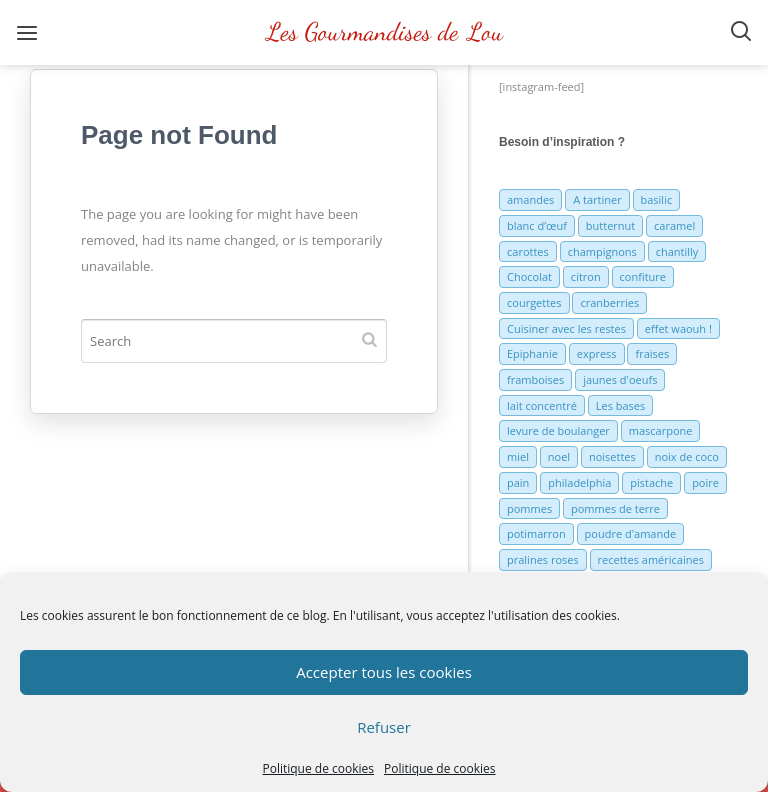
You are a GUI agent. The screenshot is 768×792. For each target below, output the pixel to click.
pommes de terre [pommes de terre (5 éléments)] (615, 508)
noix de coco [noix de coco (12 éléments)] (687, 456)
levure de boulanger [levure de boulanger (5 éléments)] (558, 430)
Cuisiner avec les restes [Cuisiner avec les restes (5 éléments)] (566, 328)
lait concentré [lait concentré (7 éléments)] (542, 405)
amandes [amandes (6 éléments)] (530, 199)
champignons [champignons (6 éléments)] (602, 251)
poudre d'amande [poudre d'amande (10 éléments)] (631, 533)
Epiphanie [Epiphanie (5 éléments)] (532, 353)
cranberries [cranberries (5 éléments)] (609, 302)
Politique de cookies (318, 768)
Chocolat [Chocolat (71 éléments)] (529, 276)
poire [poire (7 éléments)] (705, 482)
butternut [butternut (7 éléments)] (610, 225)
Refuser (384, 727)
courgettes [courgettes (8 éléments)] (534, 302)
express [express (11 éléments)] (597, 353)
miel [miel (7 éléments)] (518, 456)
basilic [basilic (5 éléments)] (657, 199)
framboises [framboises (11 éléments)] (535, 379)
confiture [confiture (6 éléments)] (643, 276)
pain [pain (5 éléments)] (518, 482)
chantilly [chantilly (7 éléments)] (677, 251)
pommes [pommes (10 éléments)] (529, 508)
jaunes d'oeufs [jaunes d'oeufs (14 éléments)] (620, 379)
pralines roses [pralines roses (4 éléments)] (543, 559)
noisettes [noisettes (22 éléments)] (612, 456)
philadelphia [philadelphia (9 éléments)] (579, 482)
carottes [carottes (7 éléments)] (528, 251)
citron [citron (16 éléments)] (586, 276)
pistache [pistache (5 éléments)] (651, 482)
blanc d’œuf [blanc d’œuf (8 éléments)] (537, 225)
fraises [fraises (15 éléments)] (652, 353)
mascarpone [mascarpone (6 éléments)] (661, 430)
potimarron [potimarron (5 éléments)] (536, 533)
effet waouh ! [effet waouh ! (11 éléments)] (678, 328)
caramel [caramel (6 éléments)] (674, 225)
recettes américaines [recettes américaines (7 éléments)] (651, 559)
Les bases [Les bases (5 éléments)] (621, 405)
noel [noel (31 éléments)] (559, 456)
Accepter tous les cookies (384, 672)
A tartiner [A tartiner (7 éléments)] (597, 199)
